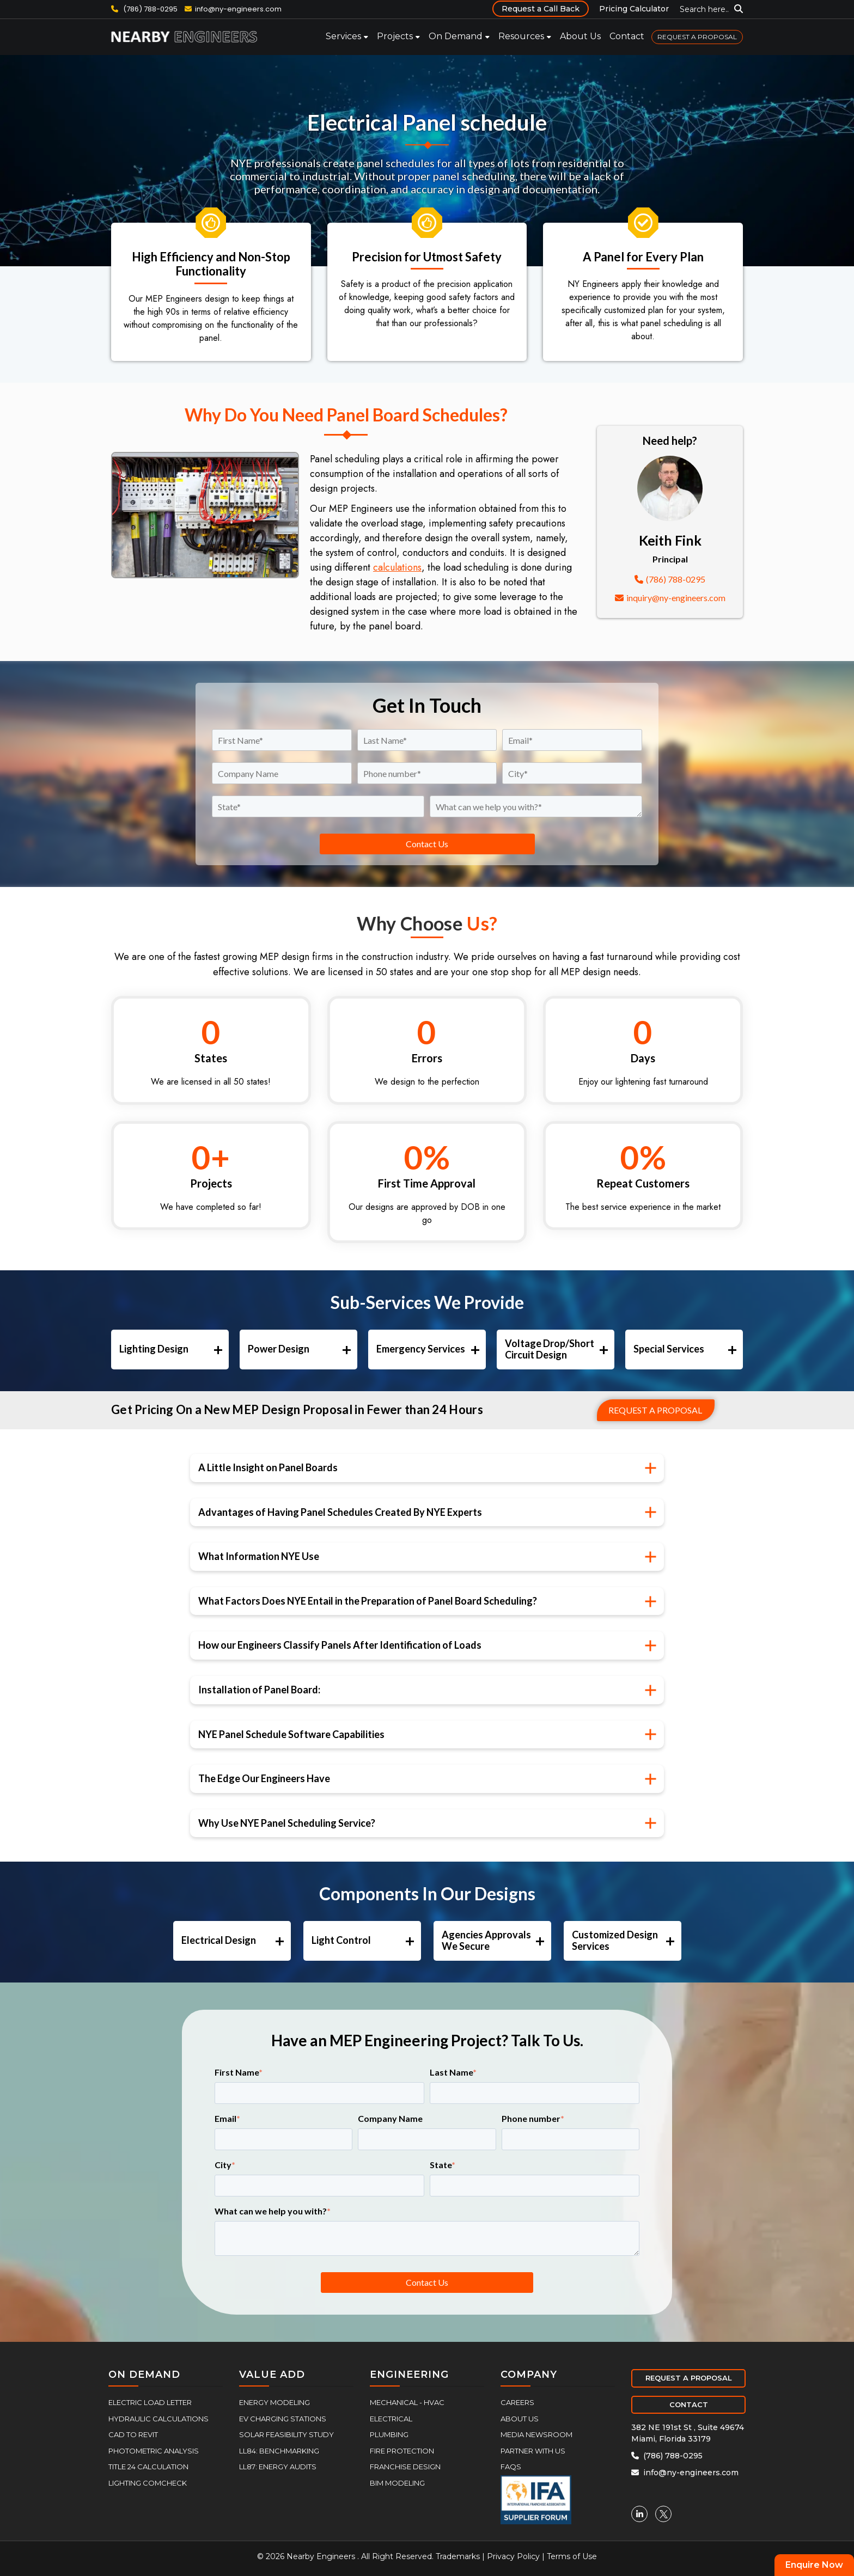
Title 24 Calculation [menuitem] (148, 2466)
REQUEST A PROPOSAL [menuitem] (697, 37)
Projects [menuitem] (395, 36)
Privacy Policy (513, 2556)
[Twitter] (663, 2514)
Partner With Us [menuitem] (533, 2450)
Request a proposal (655, 1410)
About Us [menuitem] (580, 36)
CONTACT (688, 2404)
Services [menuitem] (343, 36)
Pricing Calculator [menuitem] (634, 9)
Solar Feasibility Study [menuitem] (286, 2434)
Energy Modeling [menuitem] (274, 2402)
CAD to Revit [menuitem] (133, 2434)
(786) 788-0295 (144, 9)
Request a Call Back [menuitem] (541, 9)
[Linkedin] (639, 2514)
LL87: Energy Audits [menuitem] (277, 2466)
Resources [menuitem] (521, 36)
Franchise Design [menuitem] (405, 2466)
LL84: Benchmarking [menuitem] (279, 2450)
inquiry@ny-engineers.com (670, 597)
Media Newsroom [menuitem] (536, 2434)
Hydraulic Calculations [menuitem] (158, 2418)
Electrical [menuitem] (391, 2418)
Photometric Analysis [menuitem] (153, 2450)
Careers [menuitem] (517, 2402)
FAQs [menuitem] (511, 2466)
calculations (397, 567)
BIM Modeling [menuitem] (397, 2483)
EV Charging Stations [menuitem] (282, 2418)
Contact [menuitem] (626, 36)
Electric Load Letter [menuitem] (150, 2402)
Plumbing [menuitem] (389, 2434)
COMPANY (529, 2375)
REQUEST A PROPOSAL (688, 2377)
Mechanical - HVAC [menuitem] (407, 2402)
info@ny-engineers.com (238, 9)
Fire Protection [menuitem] (402, 2450)
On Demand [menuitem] (456, 36)
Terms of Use (572, 2556)
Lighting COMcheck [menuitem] (147, 2483)
